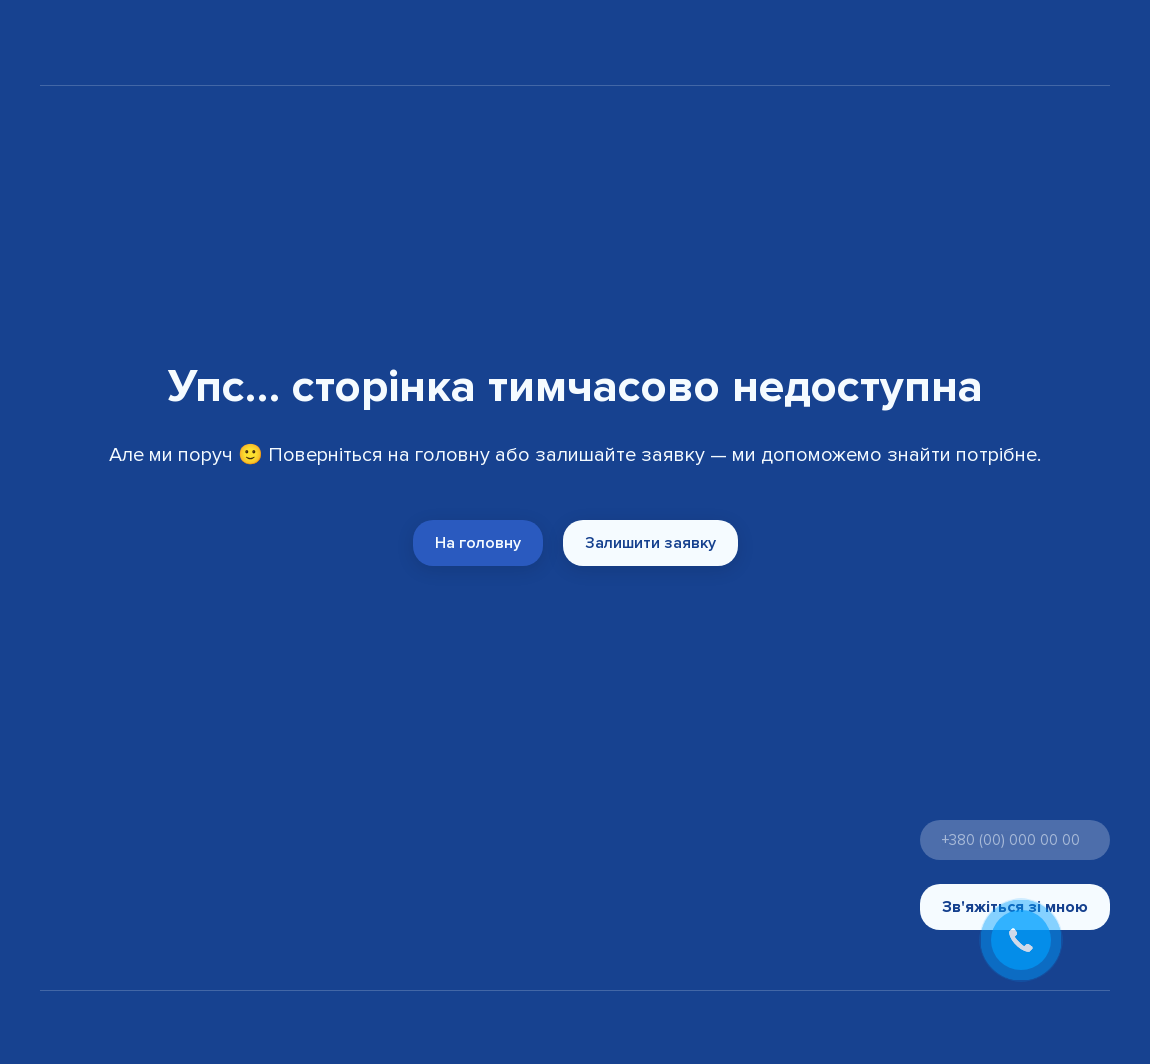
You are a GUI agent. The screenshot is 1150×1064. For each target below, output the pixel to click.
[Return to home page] (94, 46)
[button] (478, 543)
